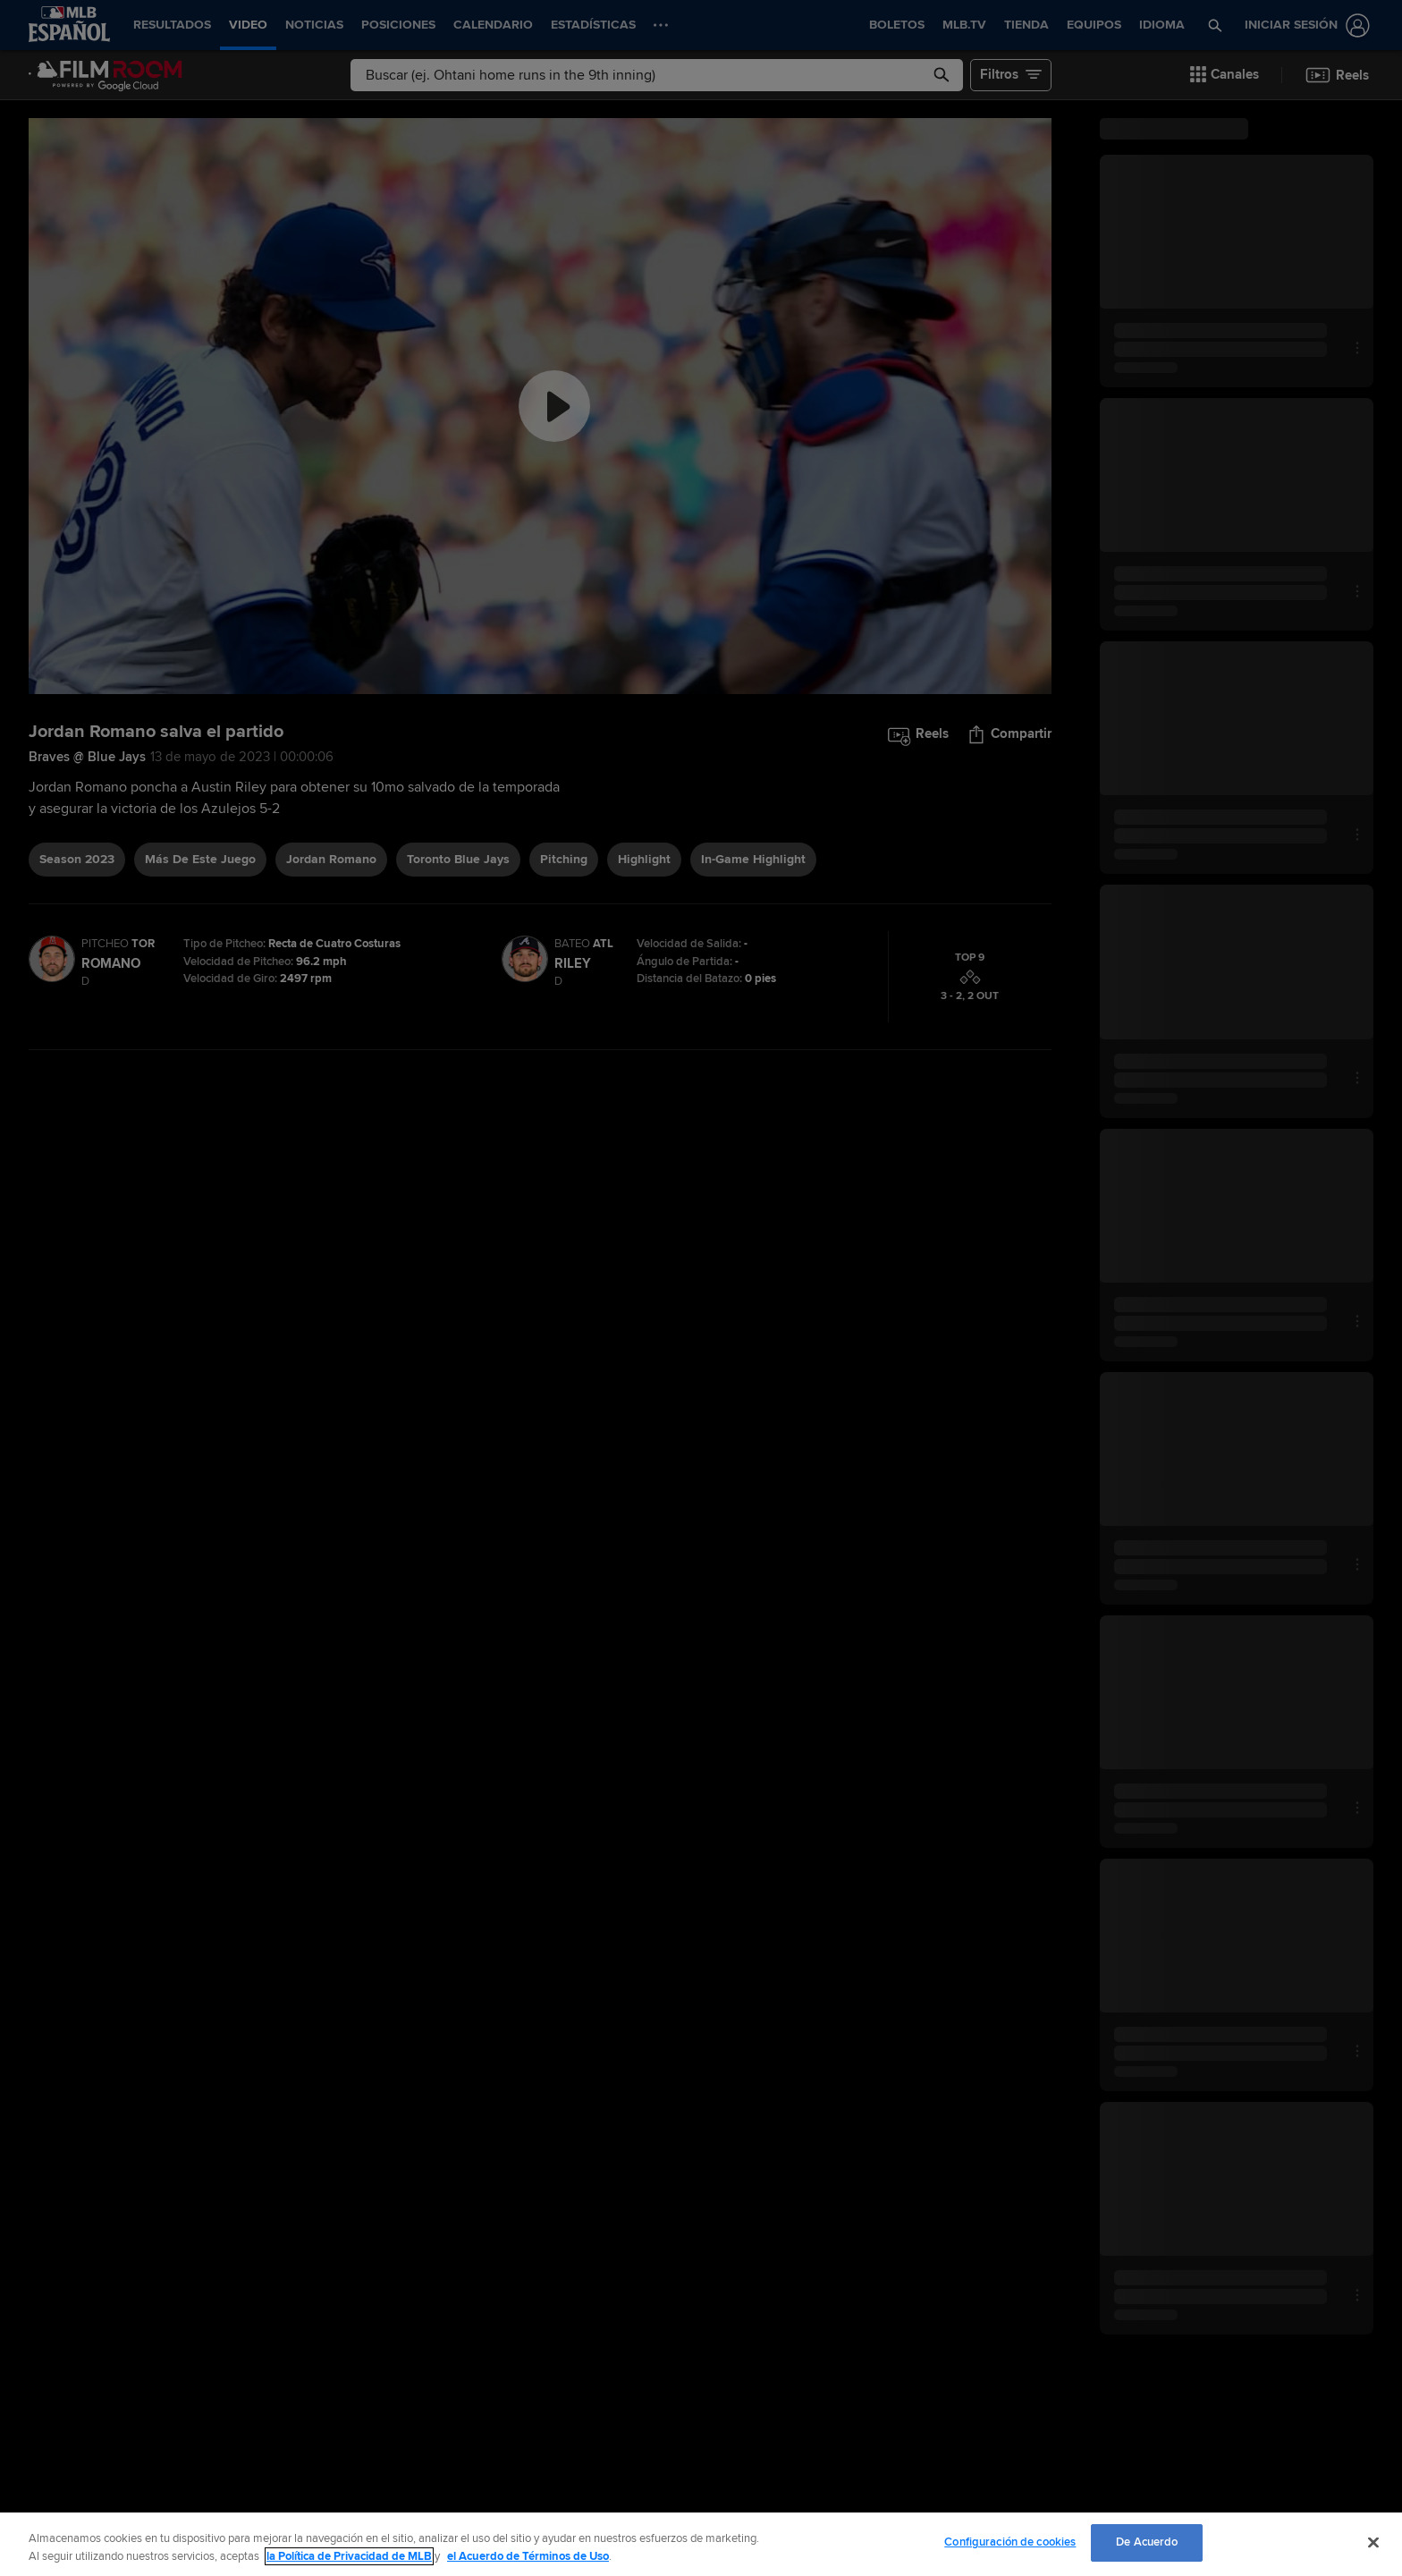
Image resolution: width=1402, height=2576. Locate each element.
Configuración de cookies (1010, 2542)
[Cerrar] (1373, 2542)
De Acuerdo (1147, 2542)
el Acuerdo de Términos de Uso (528, 2556)
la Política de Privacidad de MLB (349, 2556)
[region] (701, 2544)
